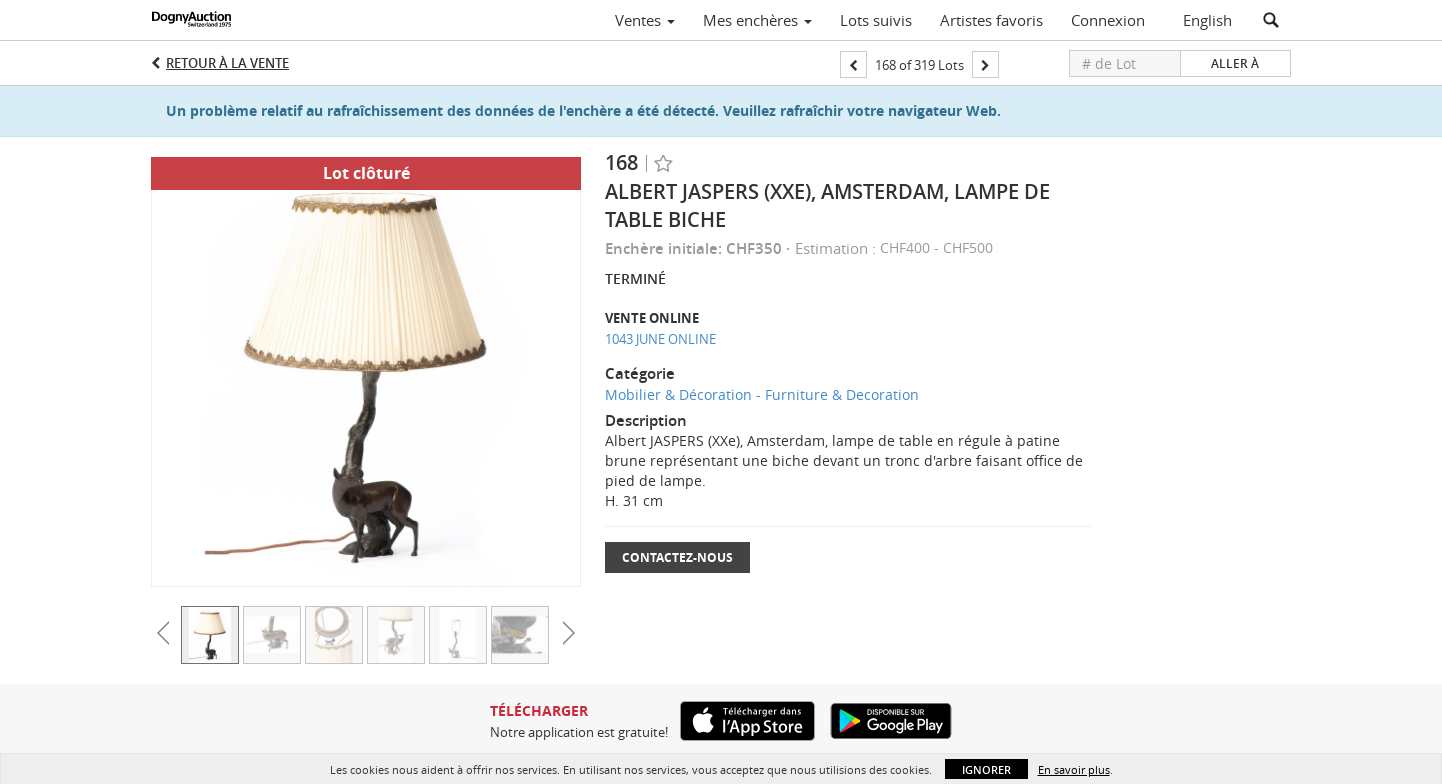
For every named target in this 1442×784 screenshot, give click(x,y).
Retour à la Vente (227, 63)
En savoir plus (1074, 769)
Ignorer (986, 769)
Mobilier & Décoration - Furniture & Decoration (762, 394)
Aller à (1235, 63)
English (1207, 20)
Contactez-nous (677, 557)
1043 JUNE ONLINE (660, 339)
